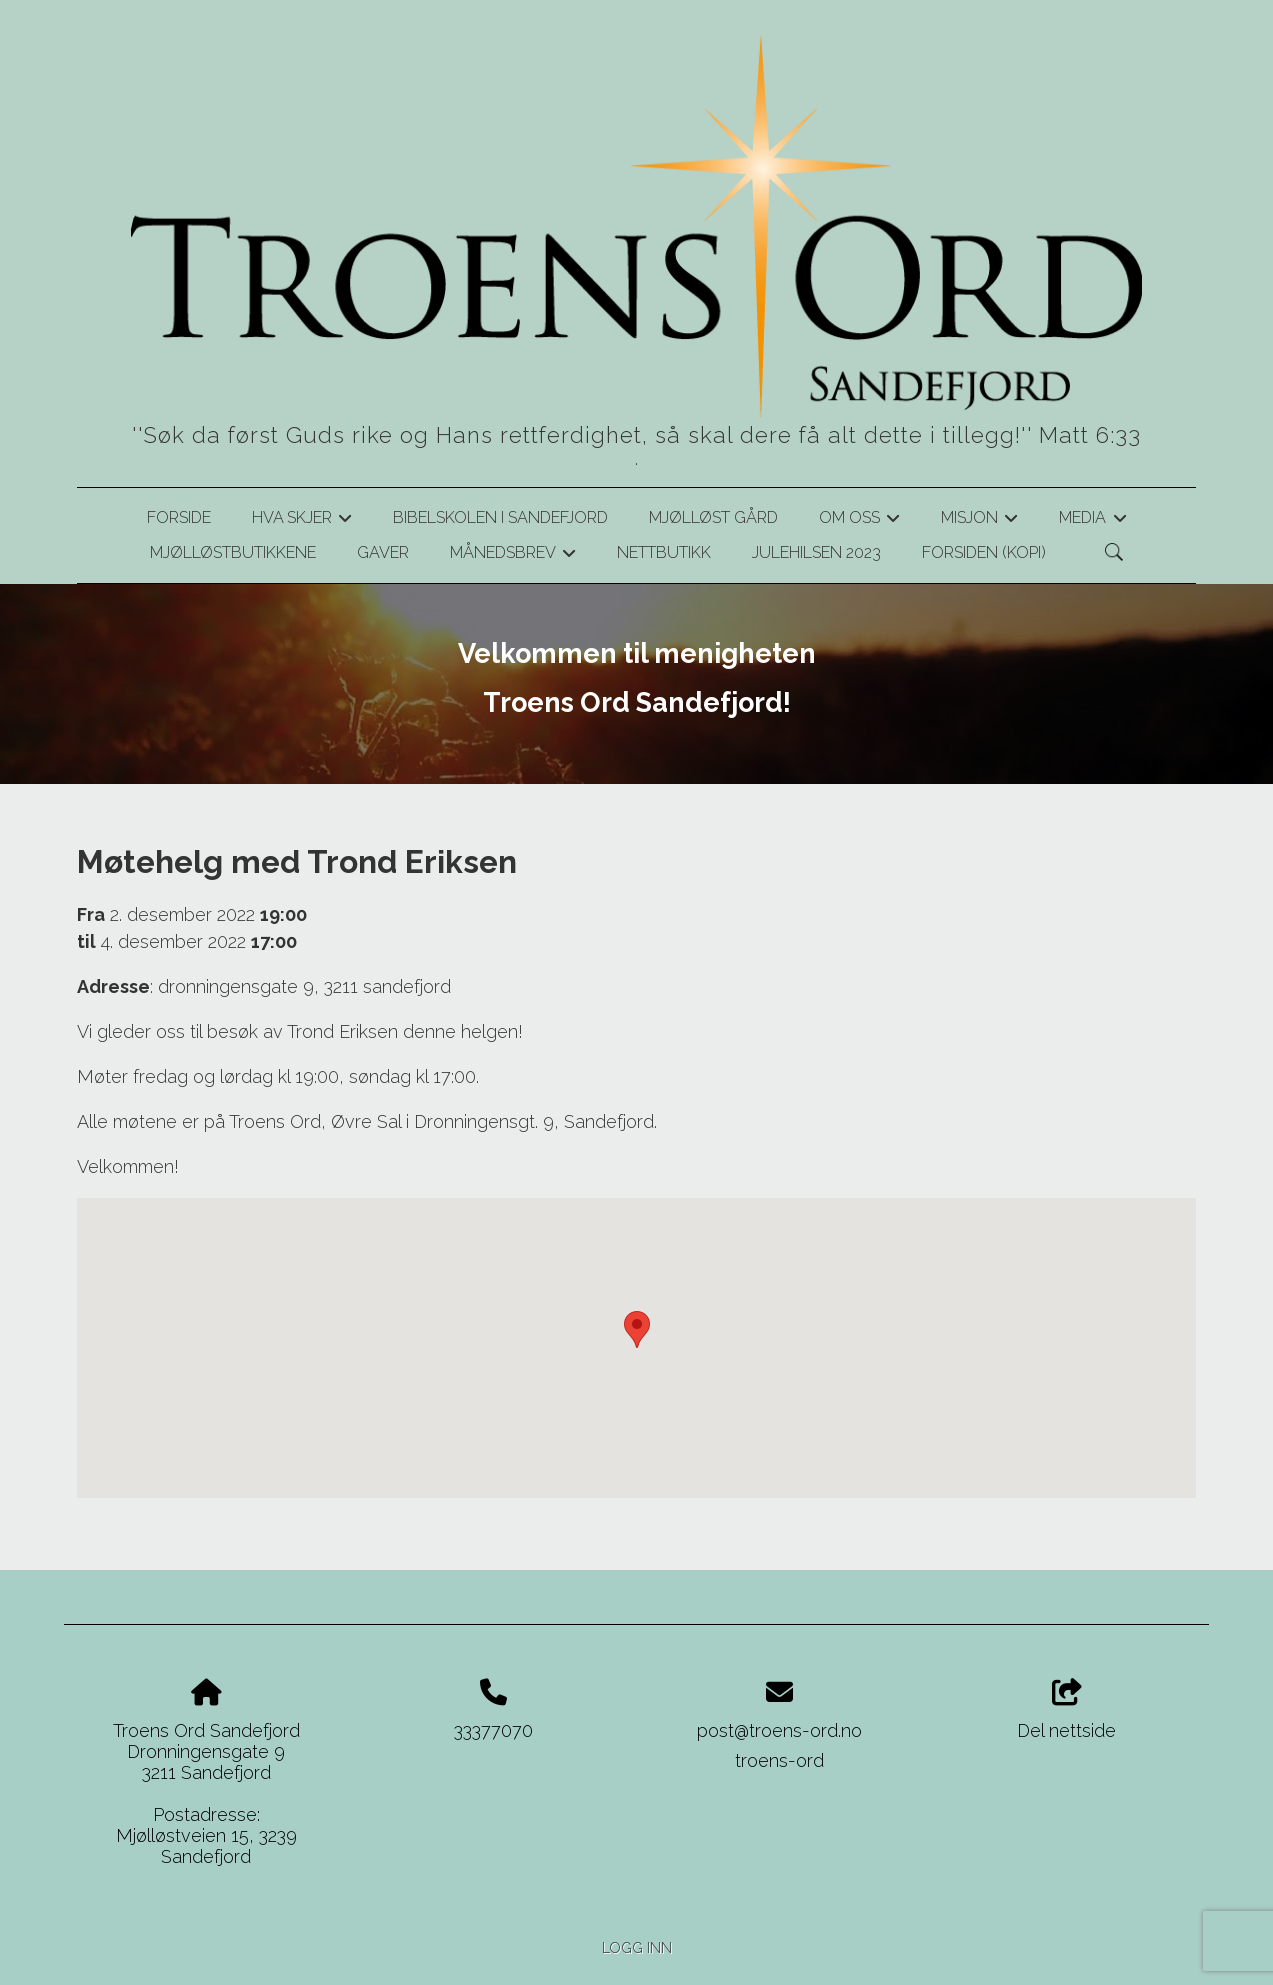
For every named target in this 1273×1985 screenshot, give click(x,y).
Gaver (383, 552)
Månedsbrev (513, 556)
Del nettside (1066, 1710)
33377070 (493, 1730)
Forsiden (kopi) (984, 552)
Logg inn (637, 1947)
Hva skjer (302, 521)
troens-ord (779, 1760)
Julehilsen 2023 (816, 552)
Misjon (979, 521)
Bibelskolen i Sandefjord (500, 517)
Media (1092, 521)
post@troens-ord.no (779, 1730)
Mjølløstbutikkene (233, 552)
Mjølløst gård (713, 517)
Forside (179, 517)
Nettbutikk (664, 552)
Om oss (859, 521)
